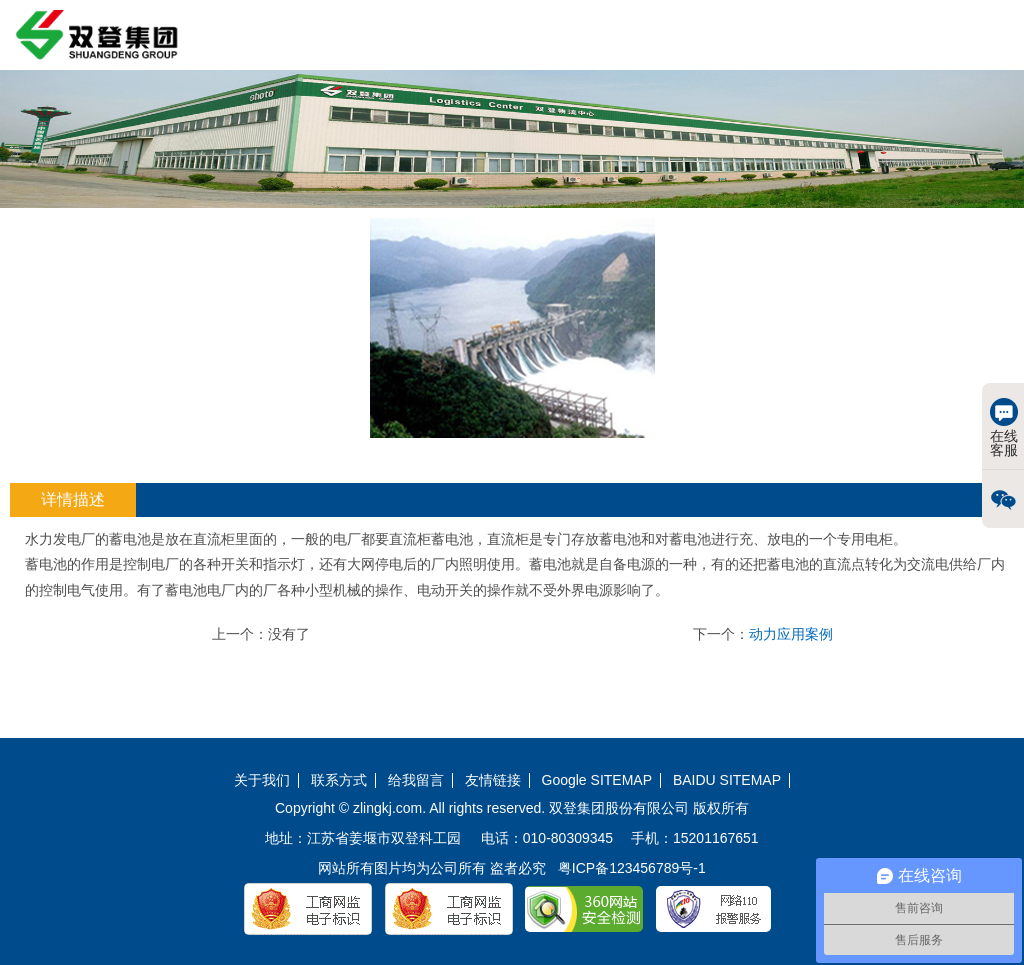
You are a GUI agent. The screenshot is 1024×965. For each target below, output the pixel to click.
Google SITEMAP (597, 780)
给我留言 (416, 780)
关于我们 (262, 780)
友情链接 (493, 780)
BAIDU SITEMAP (727, 780)
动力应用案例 (791, 634)
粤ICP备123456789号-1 (632, 868)
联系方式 (339, 780)
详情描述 (73, 499)
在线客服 (1004, 428)
